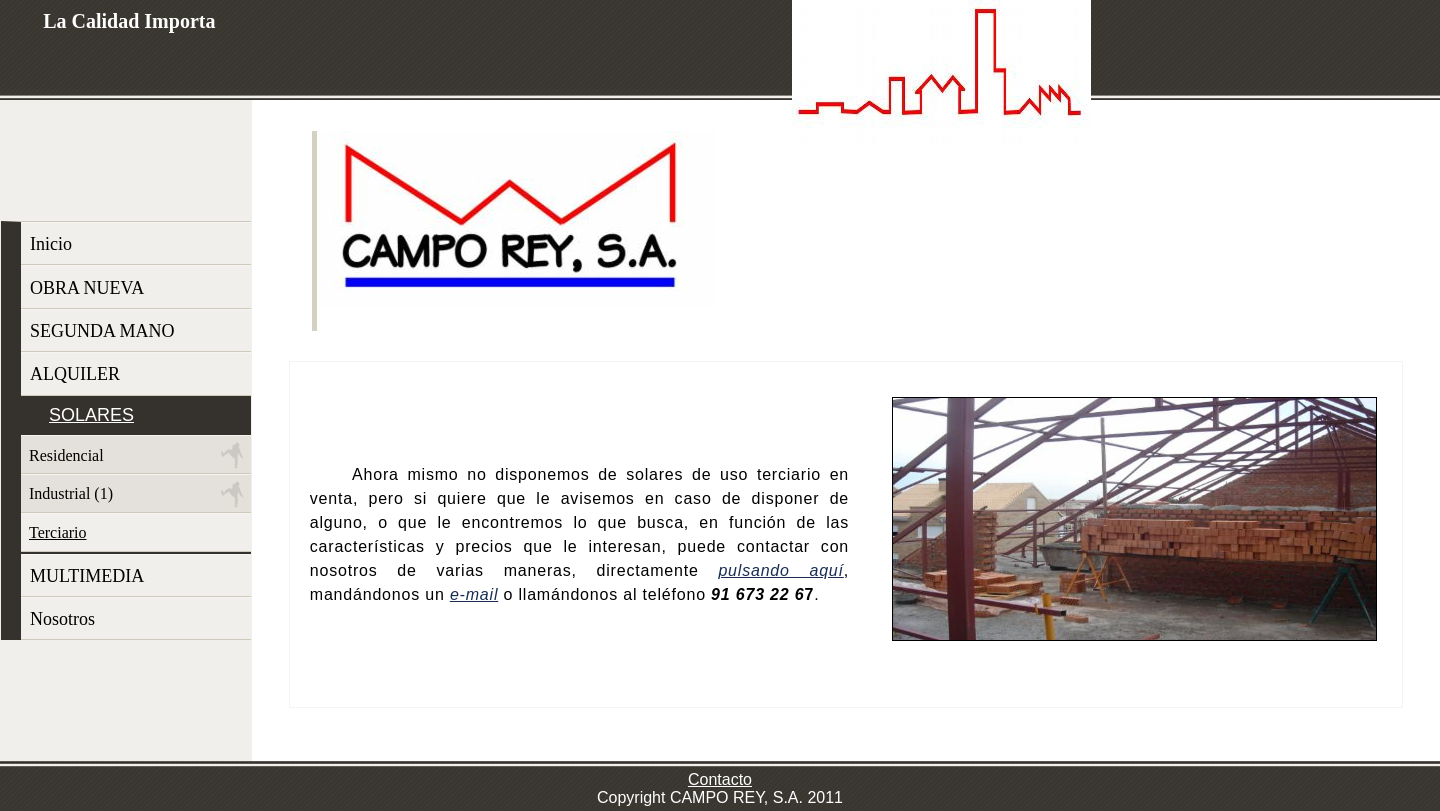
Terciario (58, 532)
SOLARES (91, 415)
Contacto (720, 779)
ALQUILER (75, 374)
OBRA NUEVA (87, 288)
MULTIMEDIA (87, 576)
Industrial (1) (71, 493)
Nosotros (62, 619)
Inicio (51, 244)
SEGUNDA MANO (102, 331)
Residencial (66, 455)
